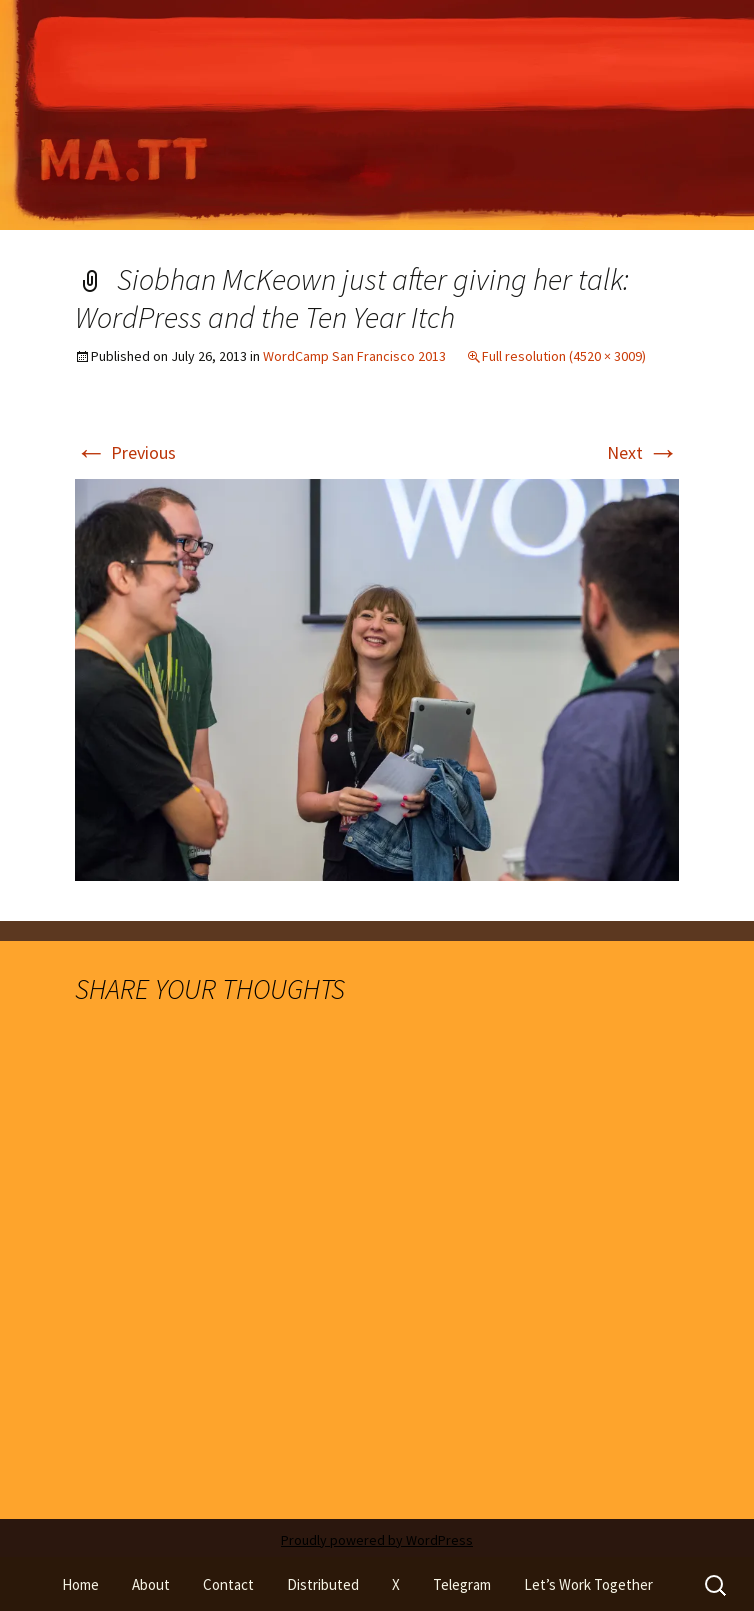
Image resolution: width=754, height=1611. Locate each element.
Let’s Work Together (588, 1584)
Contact (228, 1584)
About (151, 1584)
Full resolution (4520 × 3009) (564, 356)
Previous (125, 452)
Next (643, 452)
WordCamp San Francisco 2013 (354, 356)
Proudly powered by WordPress (377, 1540)
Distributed (323, 1584)
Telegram (462, 1584)
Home (80, 1584)
